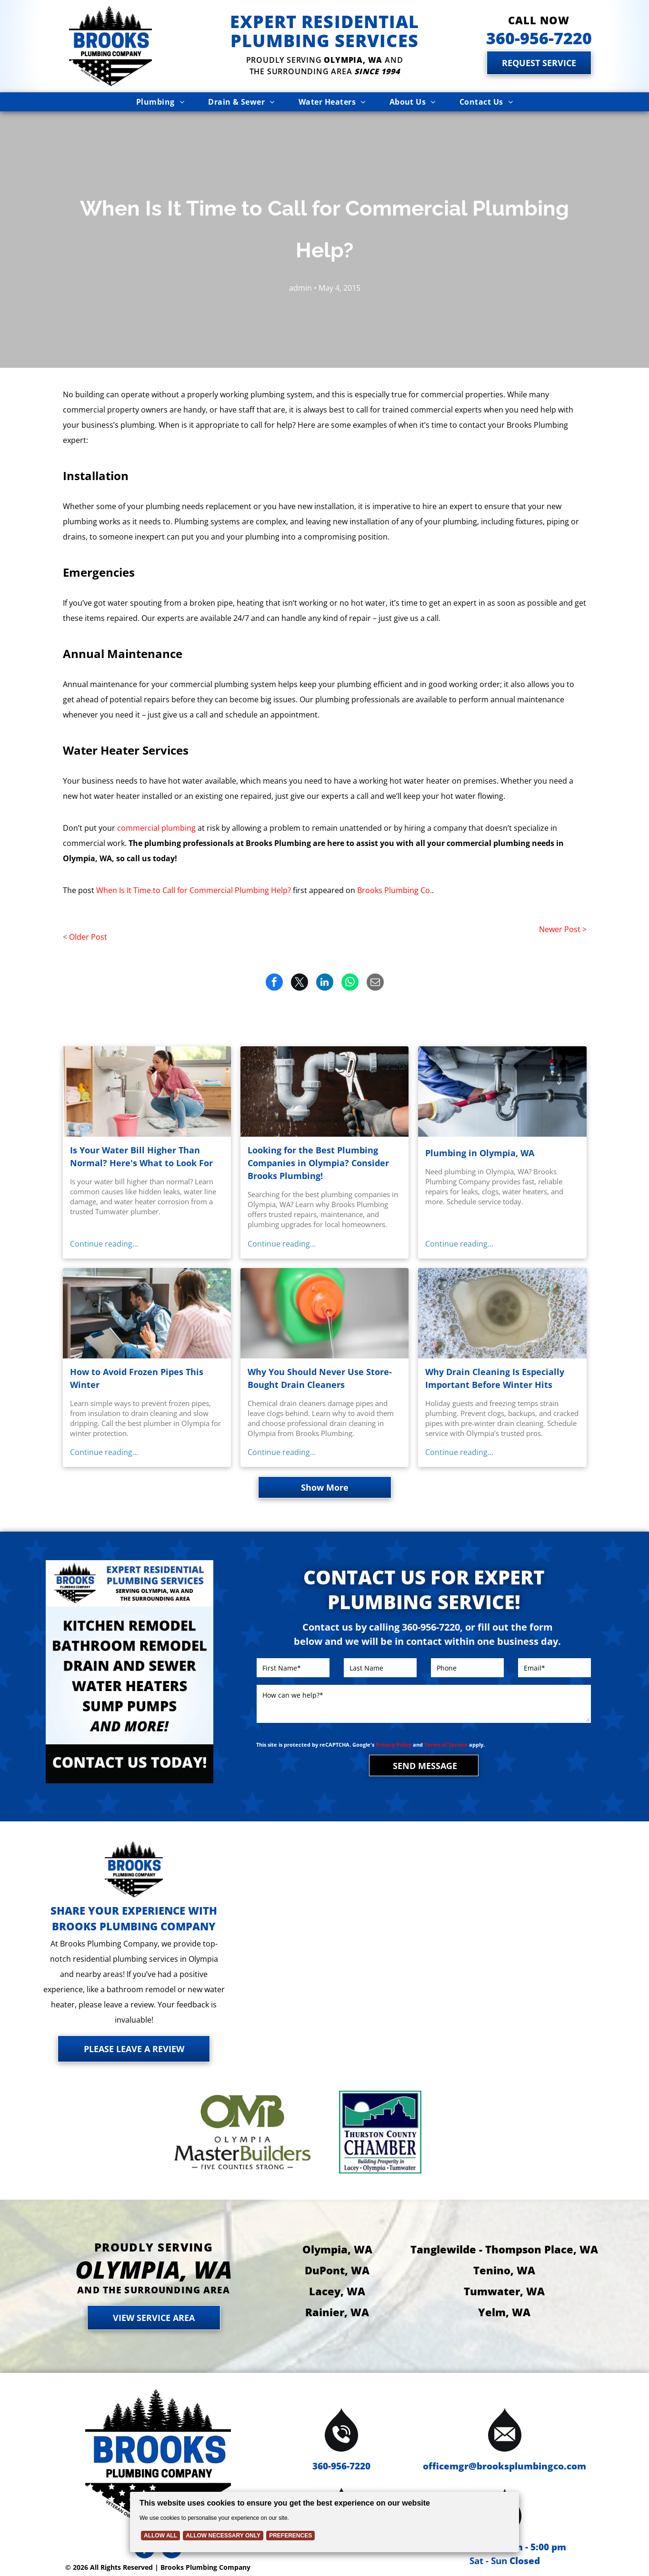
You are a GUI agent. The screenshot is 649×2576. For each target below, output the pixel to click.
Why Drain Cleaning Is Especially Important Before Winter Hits (494, 1378)
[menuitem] (160, 101)
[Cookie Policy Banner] (324, 2522)
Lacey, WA (337, 2291)
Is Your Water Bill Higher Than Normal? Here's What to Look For (141, 1156)
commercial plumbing (156, 828)
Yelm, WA (504, 2312)
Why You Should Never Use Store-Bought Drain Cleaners (320, 1378)
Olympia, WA (337, 2249)
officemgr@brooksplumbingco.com (504, 2466)
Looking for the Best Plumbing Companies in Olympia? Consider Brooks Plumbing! (318, 1162)
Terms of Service (446, 1744)
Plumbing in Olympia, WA (479, 1153)
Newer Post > (563, 929)
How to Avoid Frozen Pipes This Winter (136, 1378)
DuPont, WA (337, 2270)
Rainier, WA (337, 2312)
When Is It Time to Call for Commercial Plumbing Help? (193, 890)
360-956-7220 (341, 2466)
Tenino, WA (504, 2270)
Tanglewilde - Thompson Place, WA (504, 2249)
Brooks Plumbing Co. (394, 890)
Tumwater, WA (504, 2291)
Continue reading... (104, 1244)
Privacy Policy (393, 1744)
